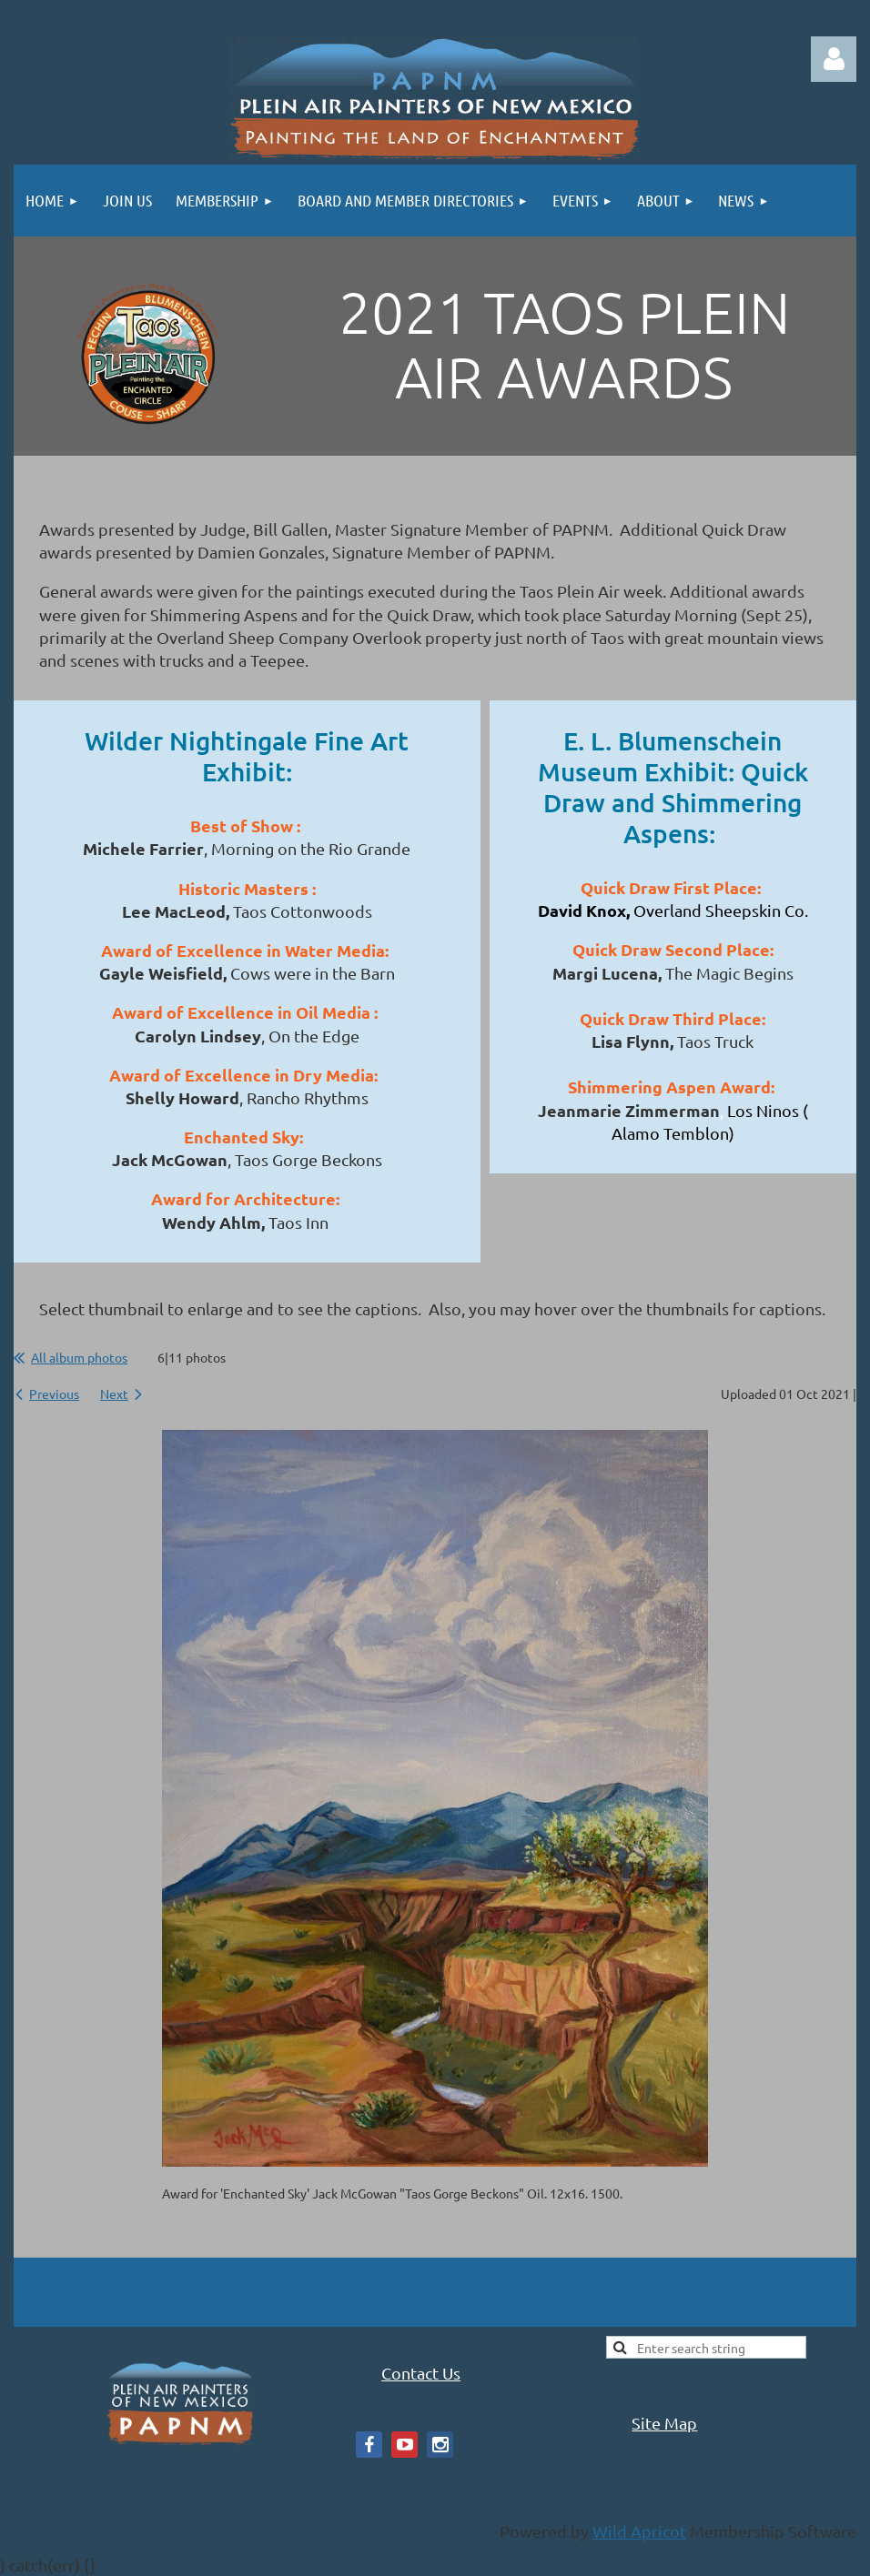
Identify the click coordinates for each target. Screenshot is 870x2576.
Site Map (664, 2422)
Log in (833, 59)
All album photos (79, 1357)
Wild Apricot (639, 2531)
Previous (54, 1393)
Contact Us (420, 2372)
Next (114, 1393)
